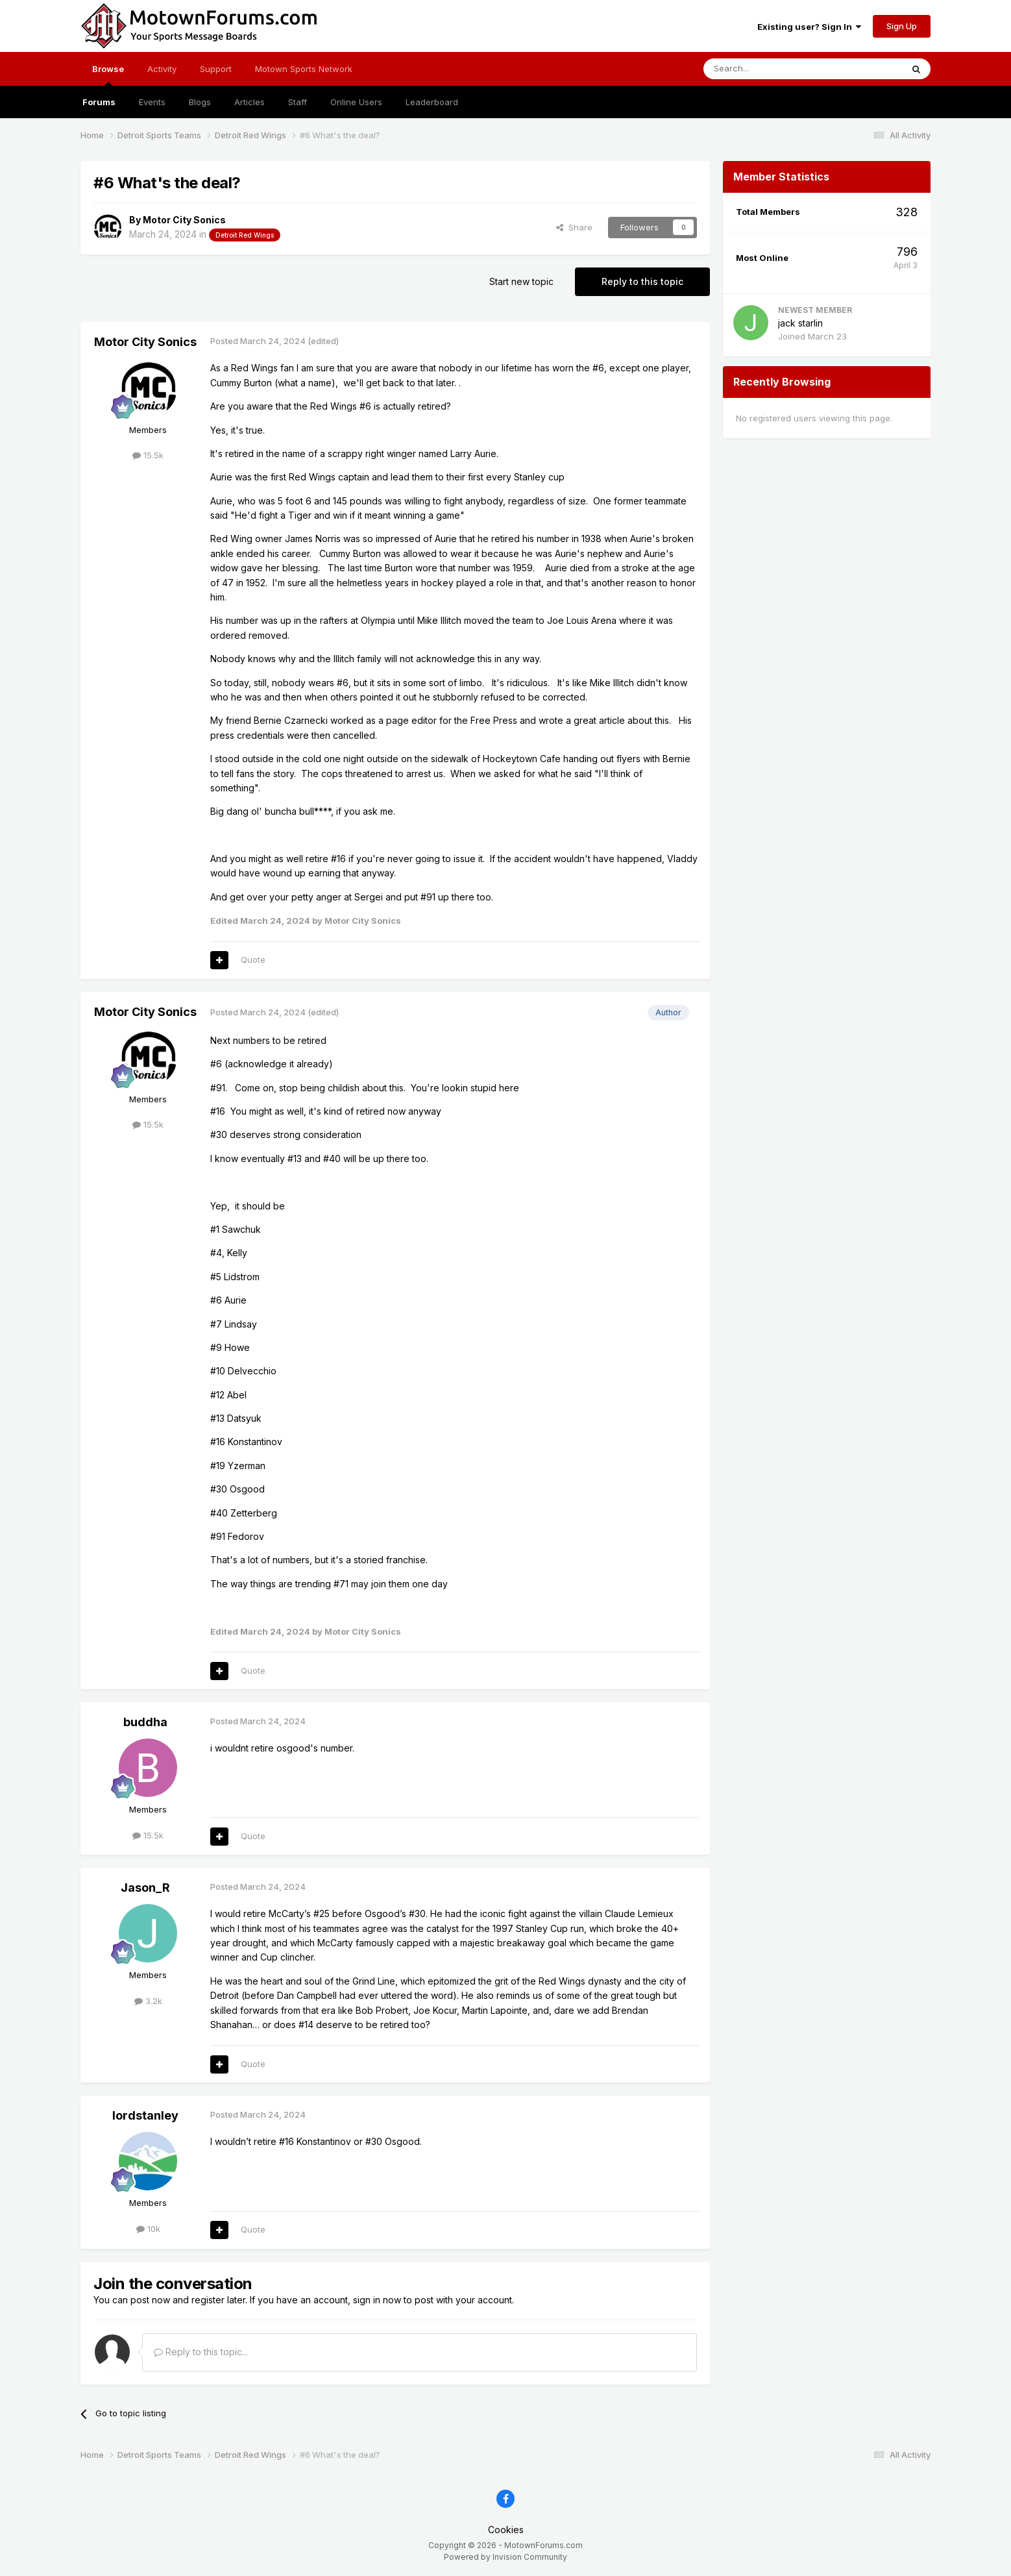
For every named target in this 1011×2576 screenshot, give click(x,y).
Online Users (356, 102)
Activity (162, 69)
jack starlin (800, 322)
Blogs (200, 102)
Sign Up (901, 26)
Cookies (506, 2529)
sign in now (377, 2299)
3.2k (148, 2001)
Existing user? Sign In (809, 26)
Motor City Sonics (184, 219)
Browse (108, 75)
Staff (297, 102)
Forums (99, 102)
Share (574, 227)
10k (148, 2228)
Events (152, 102)
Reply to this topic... (201, 2351)
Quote (253, 959)
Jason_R (145, 1887)
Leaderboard (432, 102)
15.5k (148, 455)
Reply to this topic (642, 281)
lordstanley (145, 2115)
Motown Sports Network (303, 69)
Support (216, 69)
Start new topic (521, 281)
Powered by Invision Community (505, 2557)
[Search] (769, 68)
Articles (249, 102)
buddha (145, 1722)
